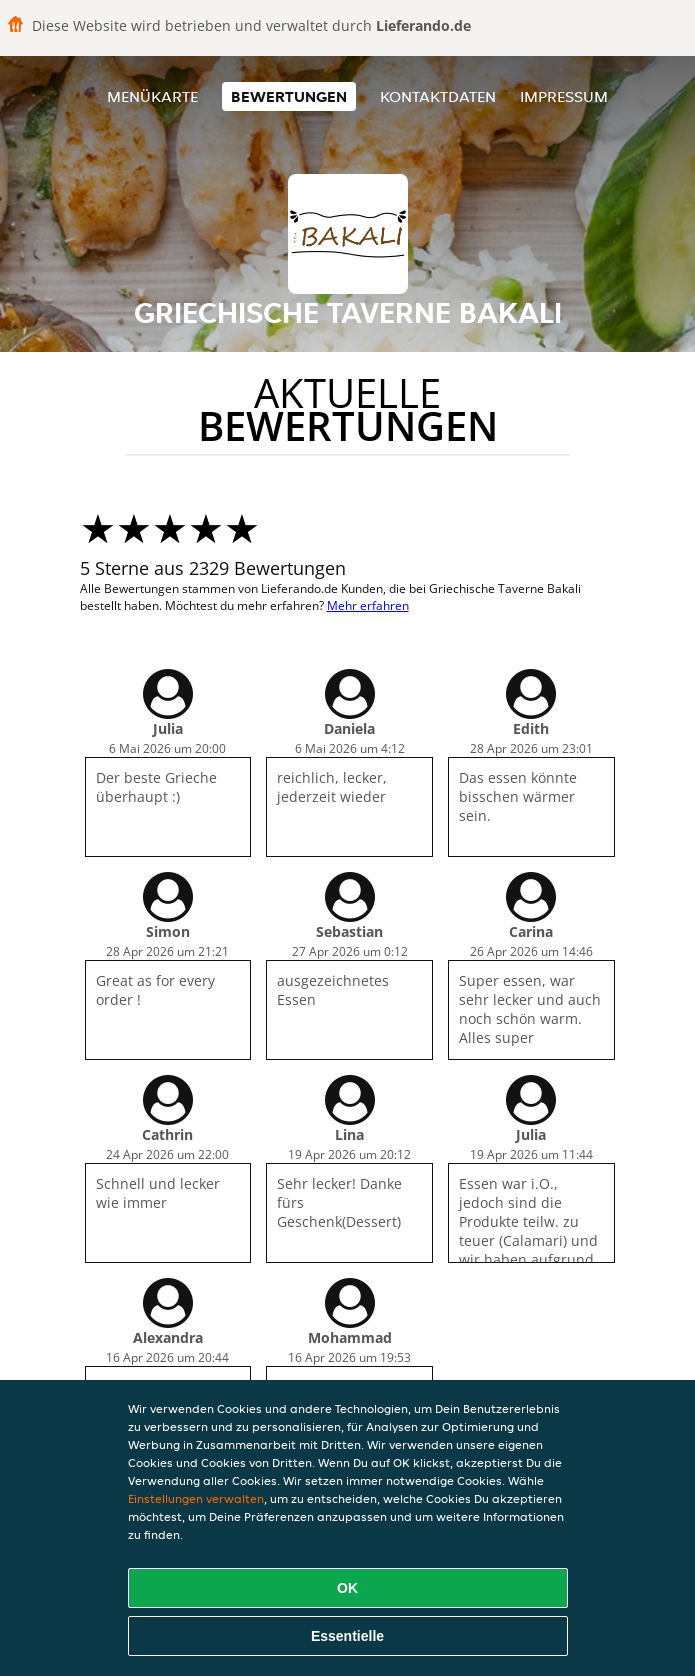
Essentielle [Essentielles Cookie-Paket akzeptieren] (347, 1636)
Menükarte (152, 96)
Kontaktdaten (438, 96)
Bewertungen (289, 96)
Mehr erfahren (368, 605)
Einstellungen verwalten (196, 1498)
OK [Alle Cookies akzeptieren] (347, 1588)
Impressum (564, 96)
